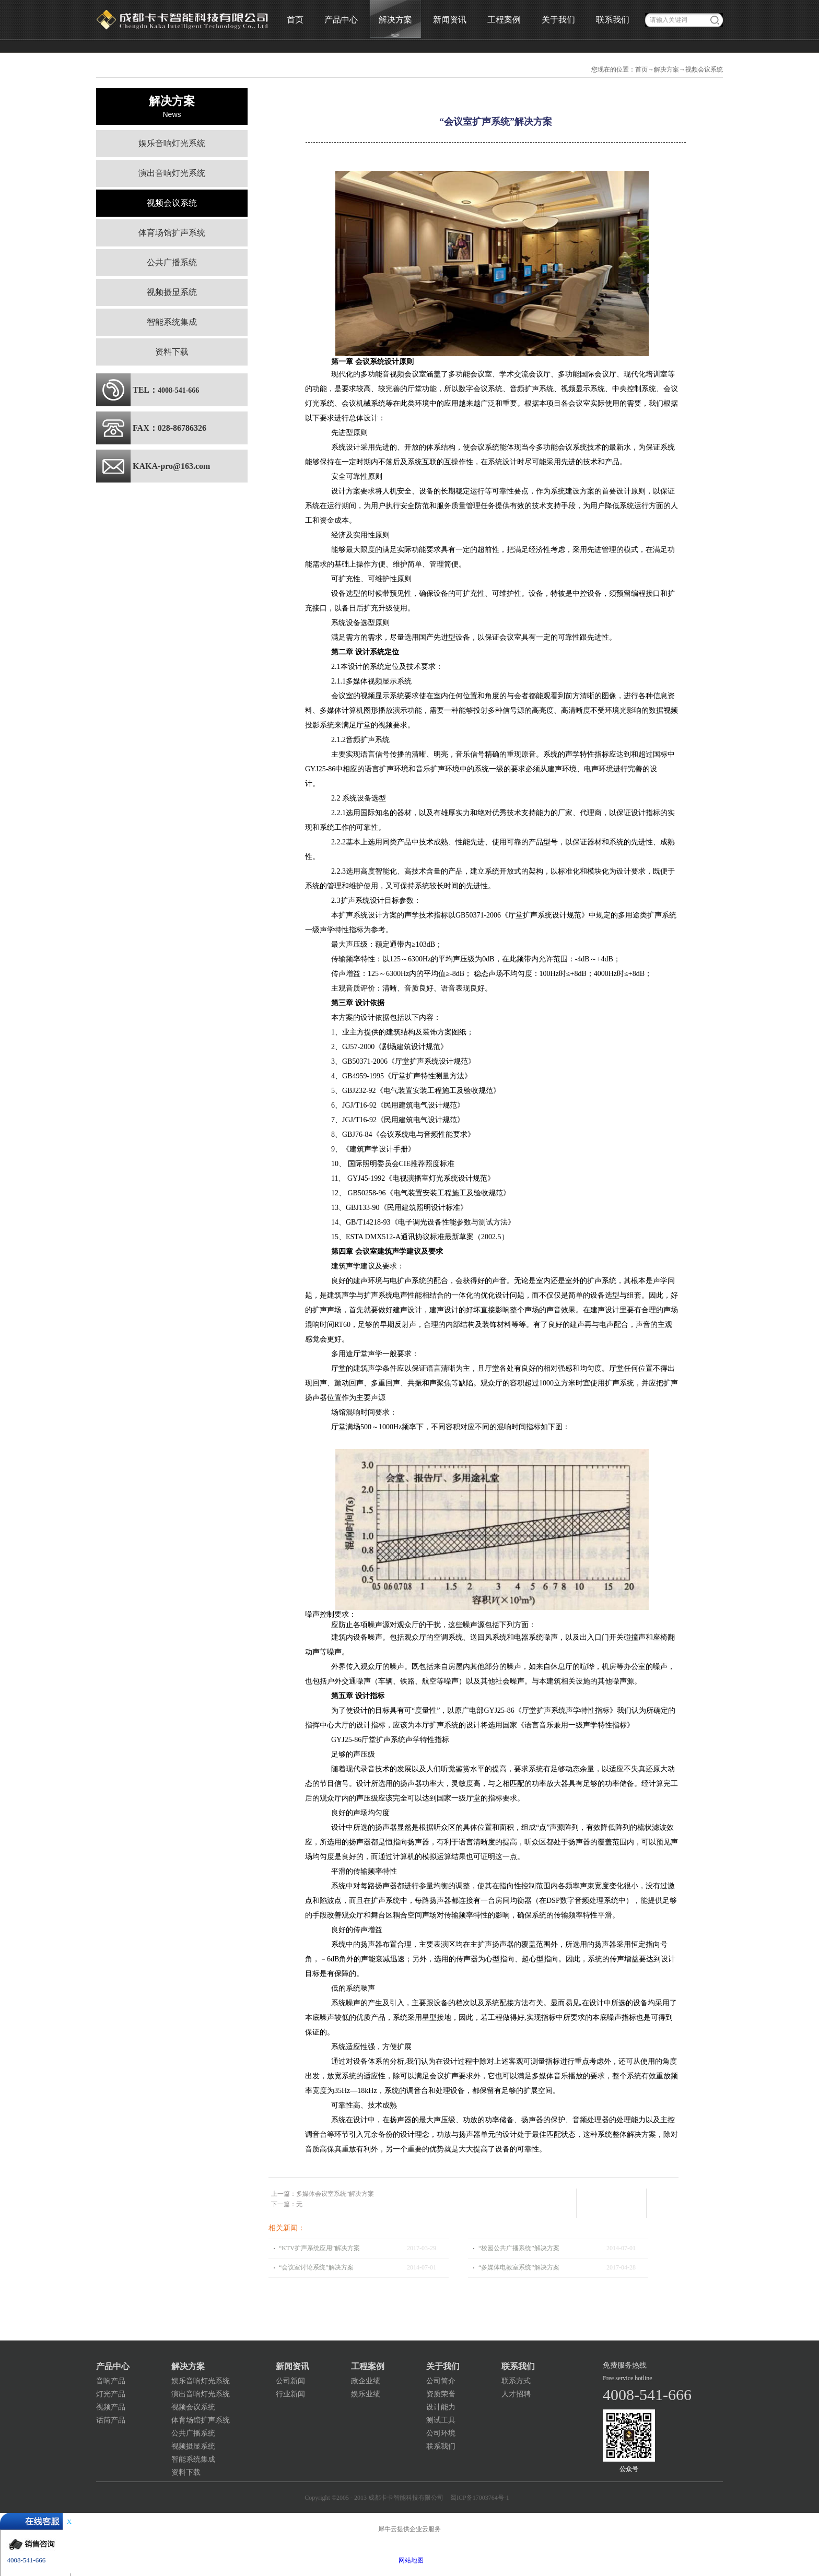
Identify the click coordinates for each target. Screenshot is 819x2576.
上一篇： (322, 2193)
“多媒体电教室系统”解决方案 (518, 2267)
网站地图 (409, 2560)
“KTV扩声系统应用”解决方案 (319, 2248)
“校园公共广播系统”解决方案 (518, 2248)
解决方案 (666, 69)
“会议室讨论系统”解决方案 (316, 2267)
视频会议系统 (704, 69)
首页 (295, 19)
